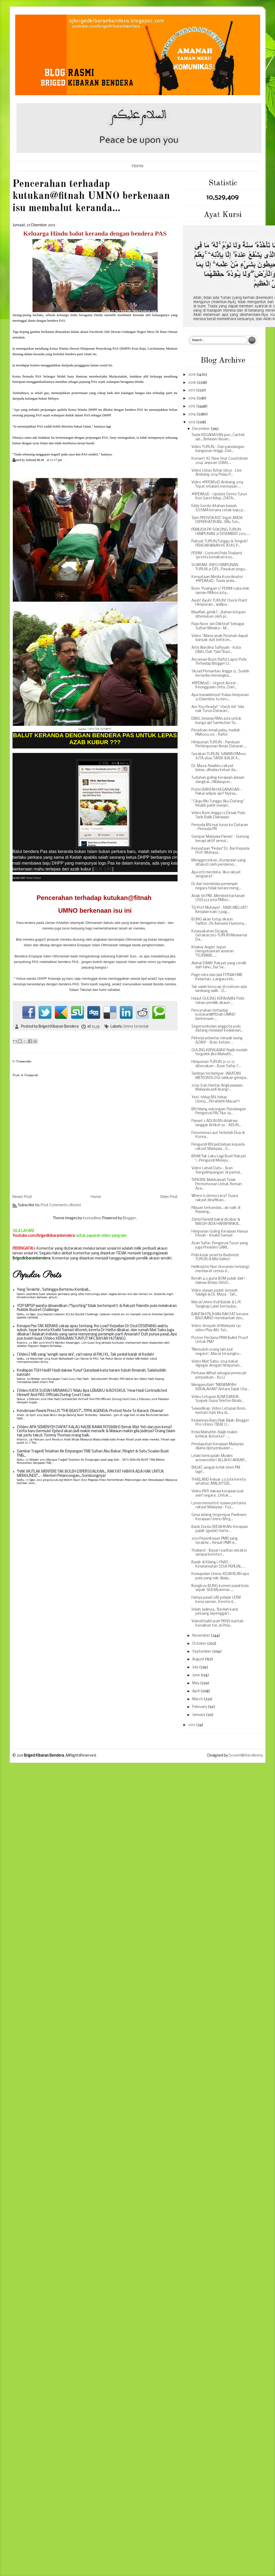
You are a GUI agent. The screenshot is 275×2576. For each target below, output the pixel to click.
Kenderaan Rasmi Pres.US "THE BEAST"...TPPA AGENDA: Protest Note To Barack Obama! (90, 1411)
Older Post (169, 1197)
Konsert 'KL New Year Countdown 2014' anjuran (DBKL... (219, 461)
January (199, 1715)
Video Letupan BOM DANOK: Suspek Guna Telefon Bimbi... (217, 1399)
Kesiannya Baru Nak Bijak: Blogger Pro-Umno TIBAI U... (220, 1423)
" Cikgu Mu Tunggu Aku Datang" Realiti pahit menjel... (217, 803)
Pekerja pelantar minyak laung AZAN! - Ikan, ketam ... (217, 1040)
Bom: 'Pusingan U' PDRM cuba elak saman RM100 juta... (220, 591)
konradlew (92, 1218)
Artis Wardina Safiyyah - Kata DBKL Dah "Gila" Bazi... (216, 650)
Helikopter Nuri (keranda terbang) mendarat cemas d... (220, 1269)
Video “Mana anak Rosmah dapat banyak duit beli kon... (219, 638)
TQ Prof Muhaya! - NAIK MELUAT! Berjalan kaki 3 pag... (219, 910)
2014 (192, 414)
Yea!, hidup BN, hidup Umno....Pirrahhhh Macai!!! (215, 1099)
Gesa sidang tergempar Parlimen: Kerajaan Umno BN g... (219, 1517)
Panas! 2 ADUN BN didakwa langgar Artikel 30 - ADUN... (216, 1123)
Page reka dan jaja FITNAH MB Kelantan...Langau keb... (216, 977)
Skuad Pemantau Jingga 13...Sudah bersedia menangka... (220, 673)
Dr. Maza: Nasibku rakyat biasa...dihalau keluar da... (214, 768)
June (196, 1675)
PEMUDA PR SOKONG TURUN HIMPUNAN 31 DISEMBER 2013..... (220, 532)
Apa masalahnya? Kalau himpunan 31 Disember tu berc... (220, 697)
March (198, 1699)
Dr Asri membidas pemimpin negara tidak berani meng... (216, 886)
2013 (192, 422)
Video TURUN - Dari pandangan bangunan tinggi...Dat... (217, 449)
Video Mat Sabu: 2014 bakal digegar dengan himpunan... (216, 1364)
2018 (192, 383)
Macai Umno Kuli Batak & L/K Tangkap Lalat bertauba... (216, 1304)
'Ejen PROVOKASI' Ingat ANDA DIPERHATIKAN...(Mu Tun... (217, 520)
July (195, 1667)
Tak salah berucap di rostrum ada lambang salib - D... (219, 989)
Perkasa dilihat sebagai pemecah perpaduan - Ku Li (219, 1375)
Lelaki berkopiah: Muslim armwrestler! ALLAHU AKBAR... (219, 1458)
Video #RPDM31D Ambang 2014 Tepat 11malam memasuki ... (217, 484)
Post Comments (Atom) (61, 1205)
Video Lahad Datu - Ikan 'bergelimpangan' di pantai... (216, 1170)
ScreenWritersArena (246, 1756)
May (196, 1683)
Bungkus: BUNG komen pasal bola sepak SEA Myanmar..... (220, 1588)
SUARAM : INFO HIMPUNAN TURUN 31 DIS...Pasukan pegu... (219, 567)
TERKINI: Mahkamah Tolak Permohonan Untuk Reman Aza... (216, 1184)
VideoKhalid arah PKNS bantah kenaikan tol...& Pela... (217, 1623)
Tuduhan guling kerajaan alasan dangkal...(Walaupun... (217, 780)
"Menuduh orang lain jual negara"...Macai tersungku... (216, 1352)
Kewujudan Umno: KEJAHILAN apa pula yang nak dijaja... (220, 1576)
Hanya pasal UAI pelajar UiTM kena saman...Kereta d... (216, 1600)
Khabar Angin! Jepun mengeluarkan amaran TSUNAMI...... (212, 951)
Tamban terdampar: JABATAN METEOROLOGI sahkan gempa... (219, 1076)
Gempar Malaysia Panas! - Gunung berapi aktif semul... (220, 839)
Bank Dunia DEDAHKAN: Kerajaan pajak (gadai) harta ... (219, 1529)
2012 (192, 1725)
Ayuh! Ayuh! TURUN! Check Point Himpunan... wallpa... (219, 603)
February (200, 1707)
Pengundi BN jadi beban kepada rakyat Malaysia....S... (218, 1147)
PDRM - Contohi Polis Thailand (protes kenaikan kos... (216, 555)
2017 (192, 390)
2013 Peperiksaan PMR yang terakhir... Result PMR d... (214, 1541)
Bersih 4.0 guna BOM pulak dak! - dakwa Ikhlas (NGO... (219, 1281)
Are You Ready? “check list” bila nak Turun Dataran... (217, 709)
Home (137, 166)
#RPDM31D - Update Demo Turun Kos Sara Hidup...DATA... (219, 496)
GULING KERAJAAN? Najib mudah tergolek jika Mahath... (219, 1052)
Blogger (129, 1218)
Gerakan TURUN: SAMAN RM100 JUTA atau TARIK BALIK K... (218, 756)
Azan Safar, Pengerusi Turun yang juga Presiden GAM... (219, 1245)
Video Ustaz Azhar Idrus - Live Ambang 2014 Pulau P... (216, 473)
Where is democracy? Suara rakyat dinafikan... (214, 1198)
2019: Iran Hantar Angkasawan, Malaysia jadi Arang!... (217, 1088)
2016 (192, 398)
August (198, 1659)
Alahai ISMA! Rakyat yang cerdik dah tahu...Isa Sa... (219, 965)
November (201, 1636)
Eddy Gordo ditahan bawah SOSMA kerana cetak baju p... (218, 508)
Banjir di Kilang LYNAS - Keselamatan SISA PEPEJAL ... (218, 1564)
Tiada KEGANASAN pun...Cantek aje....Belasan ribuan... (218, 437)
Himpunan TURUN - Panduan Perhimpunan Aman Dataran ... (219, 744)
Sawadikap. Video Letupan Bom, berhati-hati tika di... (218, 1411)
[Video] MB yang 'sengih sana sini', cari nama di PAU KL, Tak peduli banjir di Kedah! (85, 1355)
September (202, 1652)
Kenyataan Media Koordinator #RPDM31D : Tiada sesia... (217, 579)
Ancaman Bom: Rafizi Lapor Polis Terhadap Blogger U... (219, 662)
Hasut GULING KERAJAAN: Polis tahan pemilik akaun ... (217, 1001)
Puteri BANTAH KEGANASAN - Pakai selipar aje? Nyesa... (216, 792)
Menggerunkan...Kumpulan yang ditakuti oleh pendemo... (218, 862)
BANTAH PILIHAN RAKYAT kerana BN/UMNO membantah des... (219, 1316)
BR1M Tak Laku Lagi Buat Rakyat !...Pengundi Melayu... (218, 1158)
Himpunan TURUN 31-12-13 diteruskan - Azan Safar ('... (216, 1064)
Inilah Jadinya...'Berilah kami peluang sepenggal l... (214, 1612)
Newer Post (22, 1197)
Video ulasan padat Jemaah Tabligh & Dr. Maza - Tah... (214, 1293)
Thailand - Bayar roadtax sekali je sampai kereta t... (219, 1553)
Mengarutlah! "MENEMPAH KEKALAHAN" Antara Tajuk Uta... (220, 1387)
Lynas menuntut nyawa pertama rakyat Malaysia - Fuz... (218, 1505)
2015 (192, 406)
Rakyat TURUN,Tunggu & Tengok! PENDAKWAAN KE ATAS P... (219, 543)
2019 (192, 375)
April (196, 1691)
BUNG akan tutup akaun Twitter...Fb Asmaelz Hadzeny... (219, 922)
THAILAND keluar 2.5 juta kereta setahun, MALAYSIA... (218, 1482)
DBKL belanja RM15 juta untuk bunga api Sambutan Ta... (216, 721)
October (199, 1644)
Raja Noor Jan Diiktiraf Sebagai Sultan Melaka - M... (217, 626)
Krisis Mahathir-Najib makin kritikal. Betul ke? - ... (214, 1434)
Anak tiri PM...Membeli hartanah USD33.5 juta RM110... (218, 898)
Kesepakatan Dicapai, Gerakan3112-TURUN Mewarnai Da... (219, 935)
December (201, 429)
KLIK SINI (103, 869)
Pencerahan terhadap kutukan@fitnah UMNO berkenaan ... (213, 1015)
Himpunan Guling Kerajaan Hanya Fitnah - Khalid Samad (219, 1234)
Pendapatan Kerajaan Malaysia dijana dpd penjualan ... (217, 1446)
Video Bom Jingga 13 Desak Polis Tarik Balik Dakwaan (218, 815)
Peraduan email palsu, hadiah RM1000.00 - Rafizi (215, 732)
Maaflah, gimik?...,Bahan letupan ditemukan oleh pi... (218, 614)
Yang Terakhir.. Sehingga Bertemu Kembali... (54, 1290)
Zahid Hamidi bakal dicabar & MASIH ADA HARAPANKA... (216, 1222)
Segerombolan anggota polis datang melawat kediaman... (217, 1029)
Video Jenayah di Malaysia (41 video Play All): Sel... (216, 1328)
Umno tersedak (136, 1027)
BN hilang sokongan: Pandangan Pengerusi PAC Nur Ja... (218, 1111)
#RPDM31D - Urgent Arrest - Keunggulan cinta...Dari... (214, 685)
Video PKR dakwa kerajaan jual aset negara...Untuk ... (217, 1493)
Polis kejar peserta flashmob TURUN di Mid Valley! (215, 1257)
